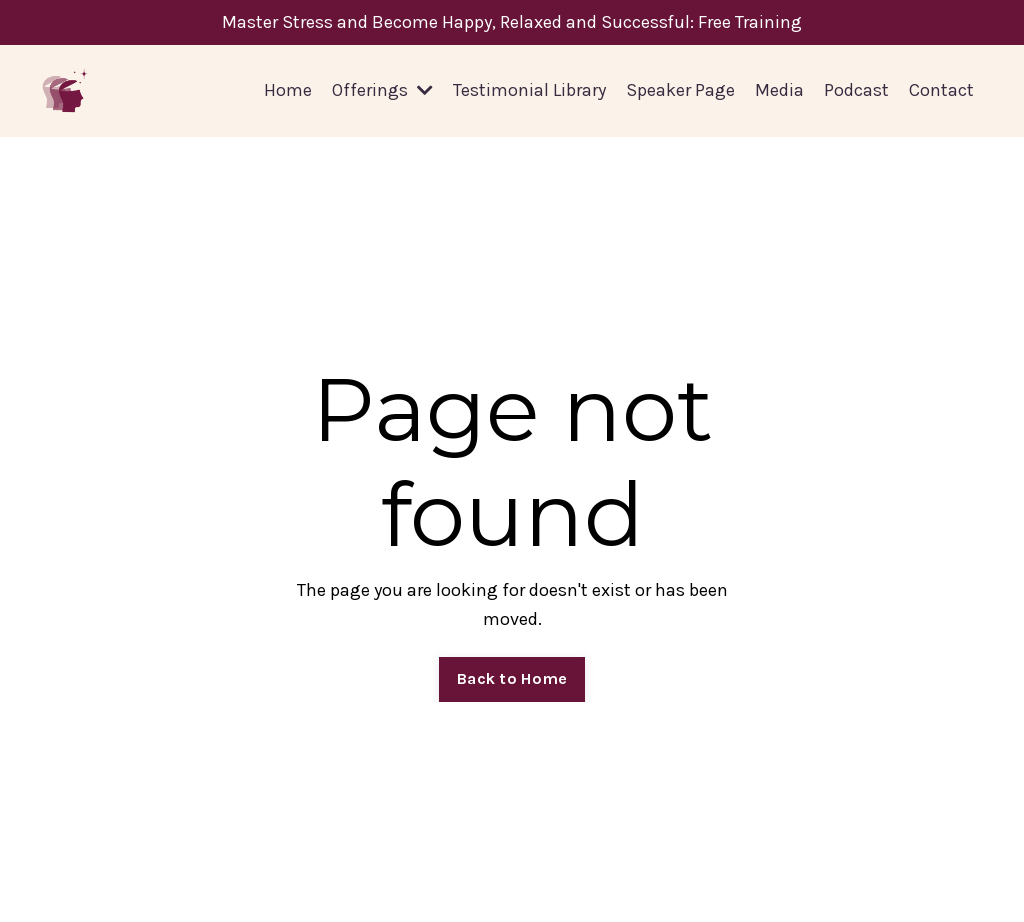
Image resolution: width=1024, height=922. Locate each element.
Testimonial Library (529, 90)
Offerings (382, 90)
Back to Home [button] (512, 678)
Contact (941, 90)
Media (779, 90)
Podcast (856, 90)
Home (288, 90)
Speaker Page (680, 90)
